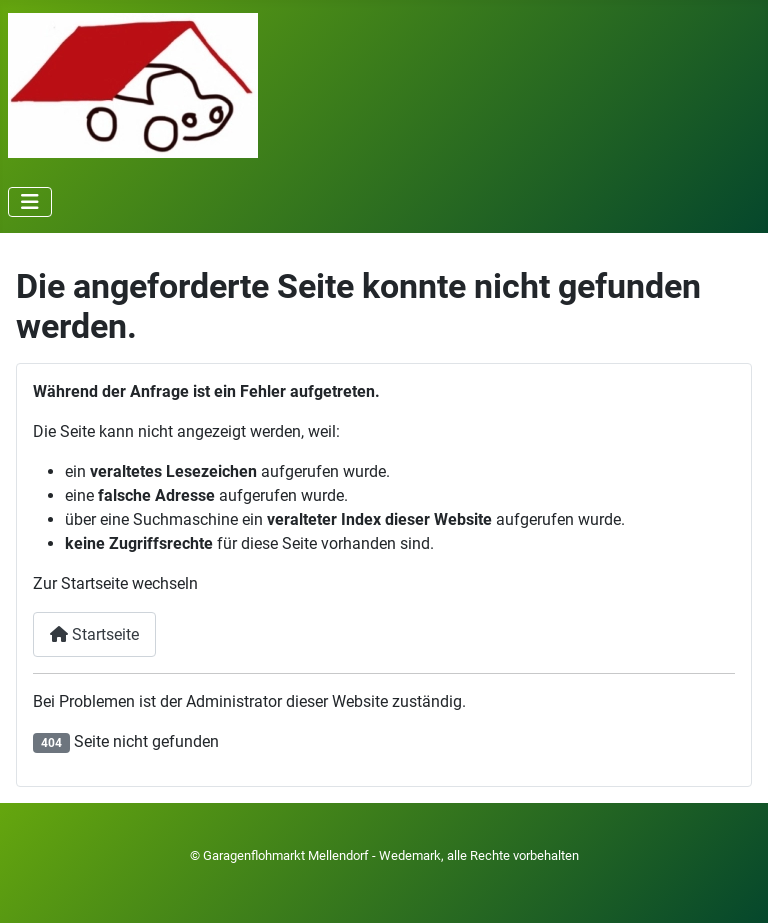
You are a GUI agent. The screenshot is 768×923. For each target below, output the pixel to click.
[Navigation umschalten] (30, 202)
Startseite (94, 634)
